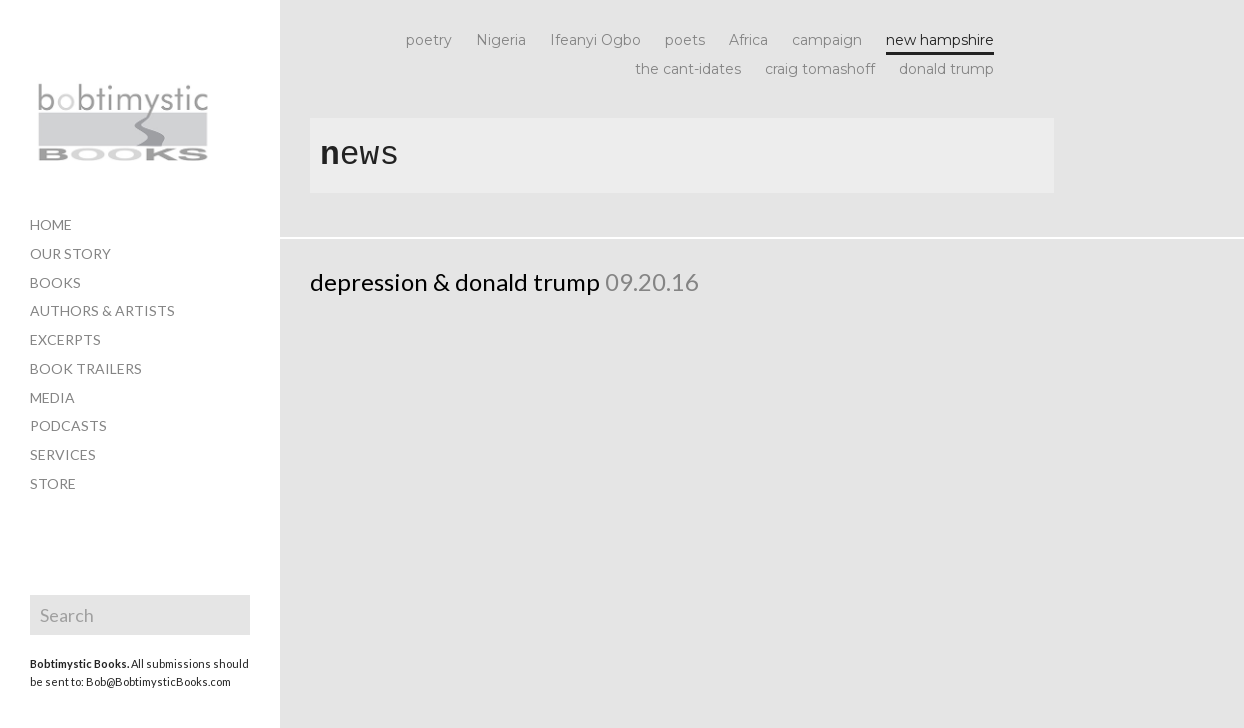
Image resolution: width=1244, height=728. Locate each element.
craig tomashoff (820, 69)
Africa (748, 40)
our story (70, 253)
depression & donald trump (455, 281)
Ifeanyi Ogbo (595, 40)
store (53, 483)
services (63, 454)
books (55, 282)
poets (685, 40)
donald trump (946, 69)
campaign (827, 40)
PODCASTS (68, 425)
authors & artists (102, 310)
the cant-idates (688, 69)
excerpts (65, 339)
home (51, 224)
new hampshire (940, 41)
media (52, 397)
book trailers (86, 368)
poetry (429, 40)
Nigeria (501, 40)
